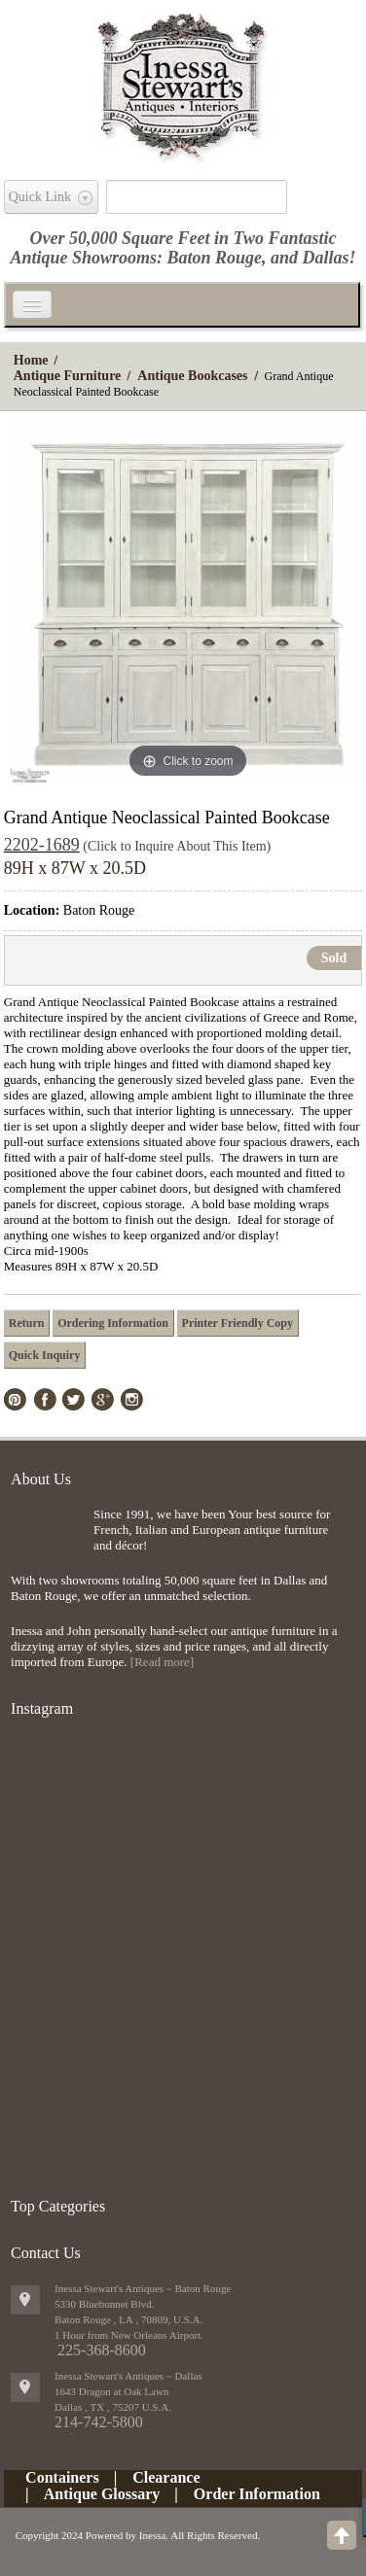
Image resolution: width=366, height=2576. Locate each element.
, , (113, 2407)
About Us (41, 1479)
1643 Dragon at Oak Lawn (111, 2391)
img (47, 1538)
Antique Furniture (68, 375)
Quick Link (40, 197)
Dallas (326, 257)
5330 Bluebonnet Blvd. (104, 2304)
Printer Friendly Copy (237, 1323)
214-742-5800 (99, 2422)
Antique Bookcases (192, 375)
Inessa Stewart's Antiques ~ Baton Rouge (143, 2288)
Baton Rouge (214, 257)
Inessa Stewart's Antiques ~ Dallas (128, 2376)
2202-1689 (42, 844)
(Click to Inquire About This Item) (177, 846)
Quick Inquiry (45, 1355)
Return (27, 1323)
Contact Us (46, 2253)
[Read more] (162, 1661)
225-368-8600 (101, 2350)
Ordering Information (112, 1323)
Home (31, 360)
